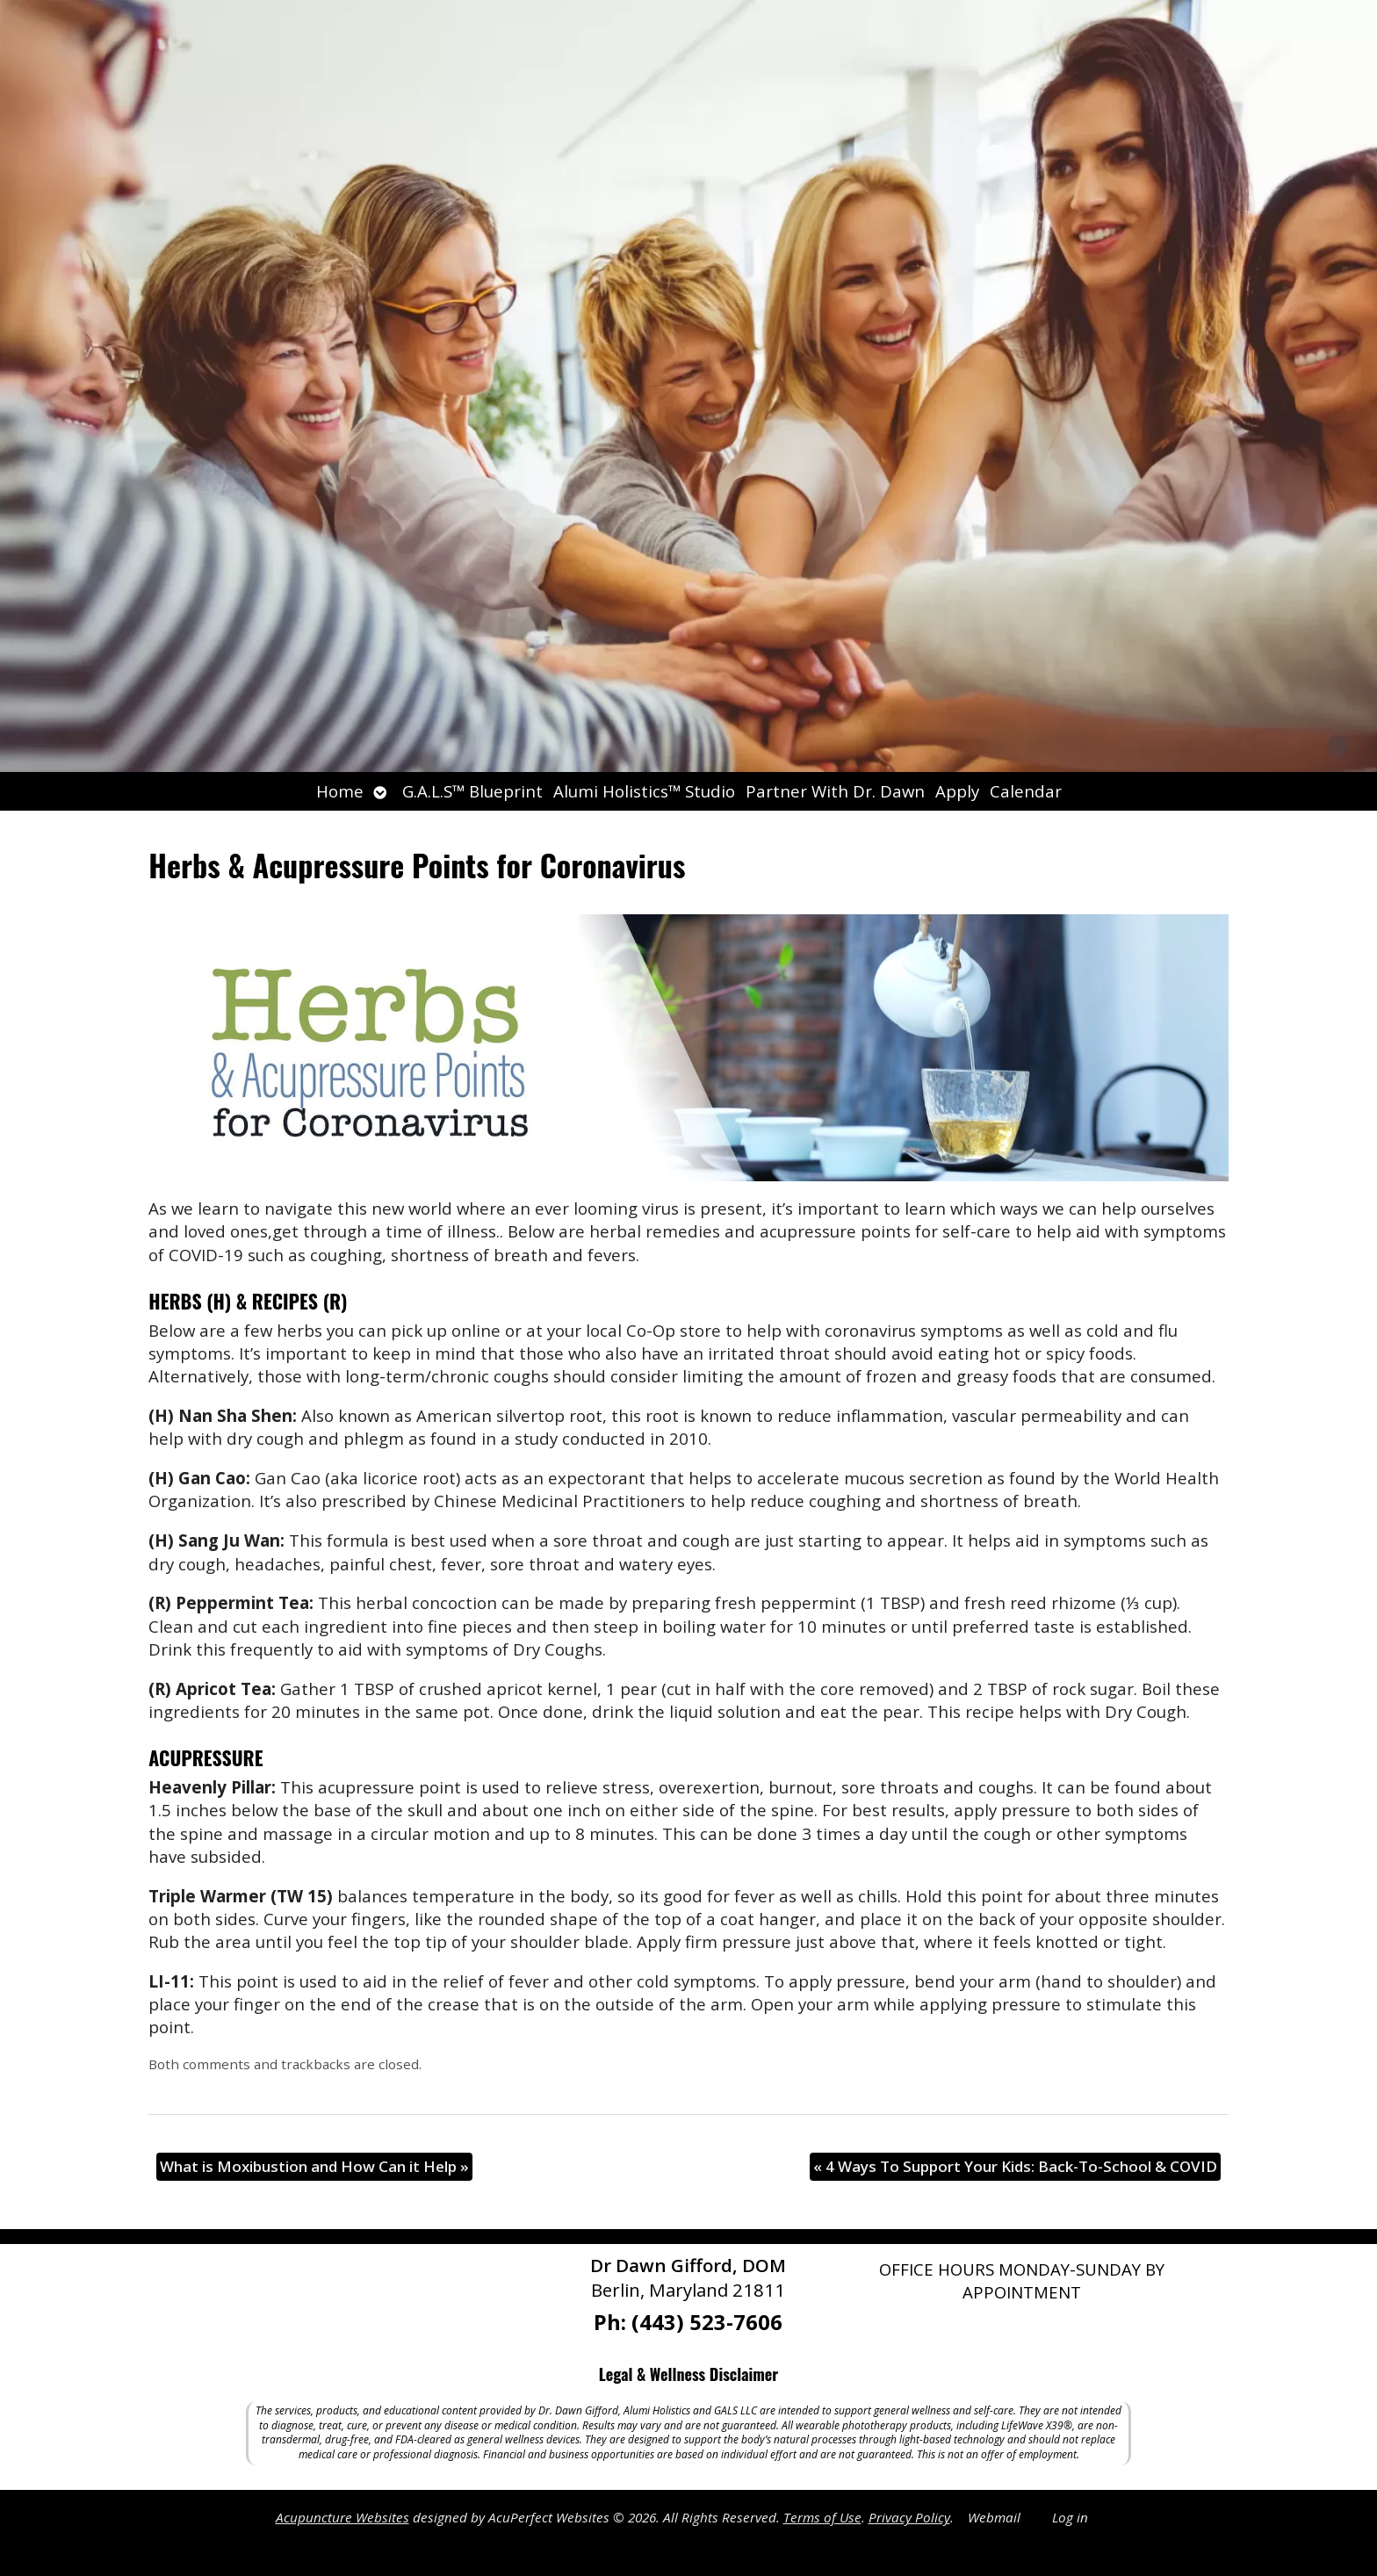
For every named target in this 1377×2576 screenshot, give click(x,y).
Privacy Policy (909, 2517)
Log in (1070, 2517)
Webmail (994, 2517)
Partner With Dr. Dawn (835, 791)
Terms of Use (822, 2517)
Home (340, 791)
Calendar (1026, 791)
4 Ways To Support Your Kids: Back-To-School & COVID (1015, 2166)
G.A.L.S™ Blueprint (472, 791)
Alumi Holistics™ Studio (644, 791)
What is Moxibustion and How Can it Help (314, 2166)
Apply (957, 791)
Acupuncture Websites (342, 2517)
